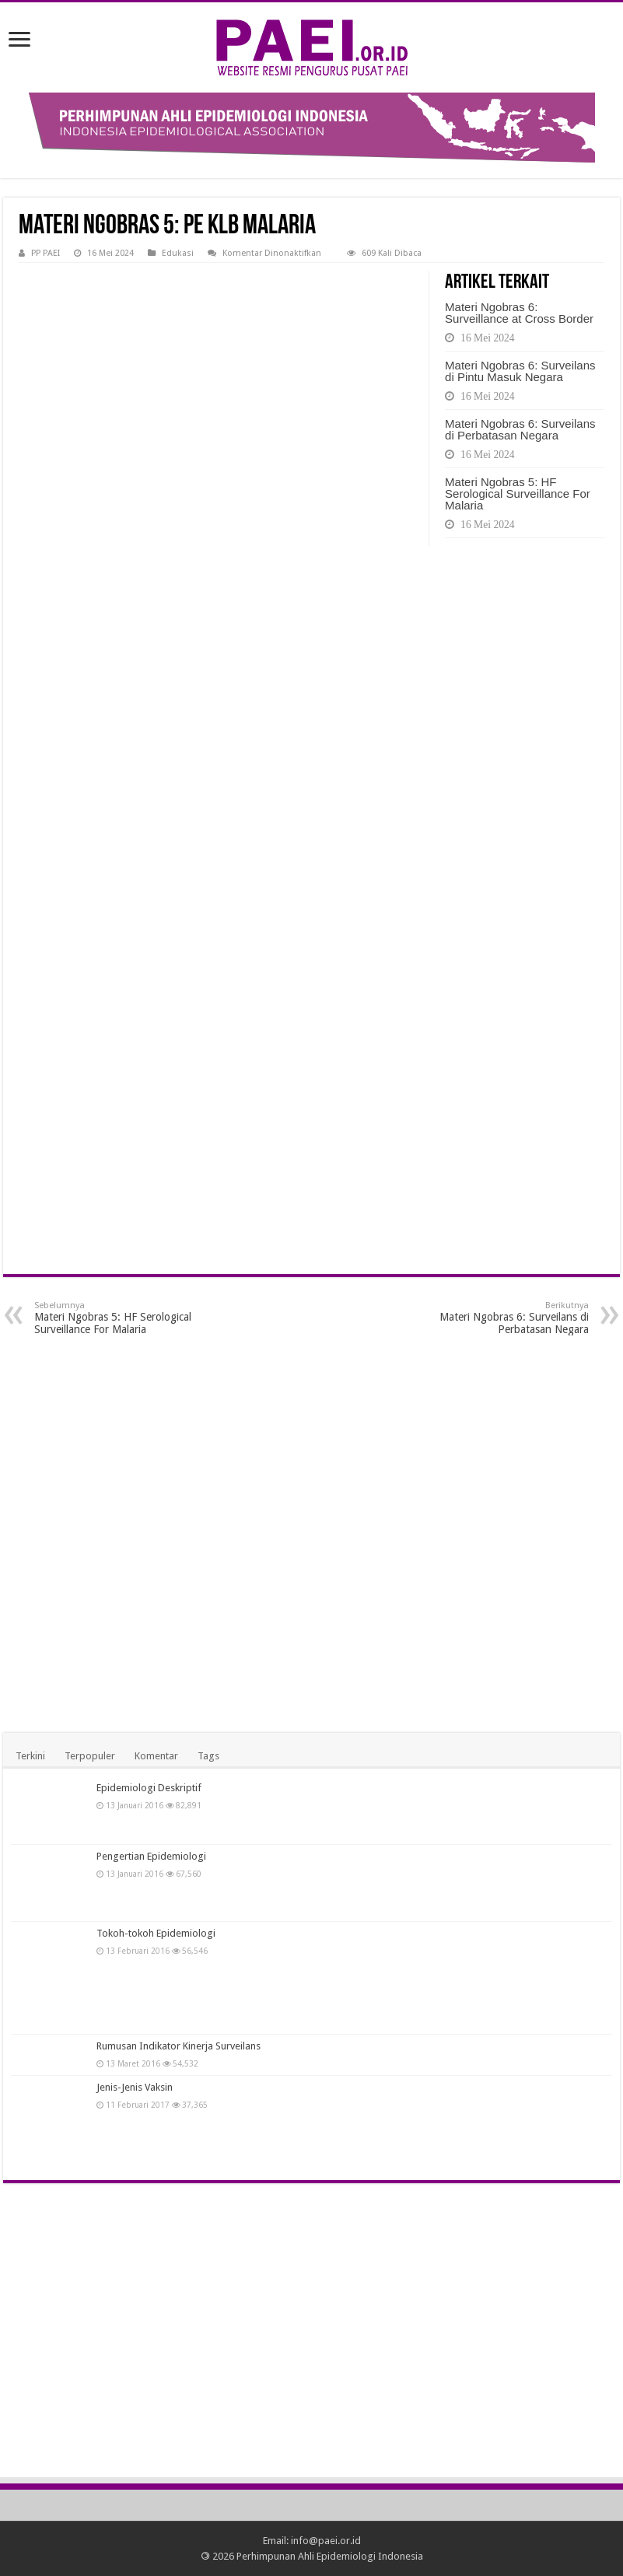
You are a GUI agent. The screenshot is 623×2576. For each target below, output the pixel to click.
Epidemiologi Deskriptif (148, 1788)
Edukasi (178, 253)
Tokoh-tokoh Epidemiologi (155, 1933)
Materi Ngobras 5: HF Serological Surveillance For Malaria (517, 493)
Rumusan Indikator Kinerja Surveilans (178, 2046)
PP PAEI (45, 253)
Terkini (30, 1756)
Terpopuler (90, 1756)
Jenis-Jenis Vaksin (134, 2087)
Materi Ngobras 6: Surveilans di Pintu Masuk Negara (520, 371)
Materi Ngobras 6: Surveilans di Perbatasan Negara (520, 429)
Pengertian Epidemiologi (151, 1856)
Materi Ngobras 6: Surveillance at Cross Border (519, 312)
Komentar (156, 1756)
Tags (208, 1756)
